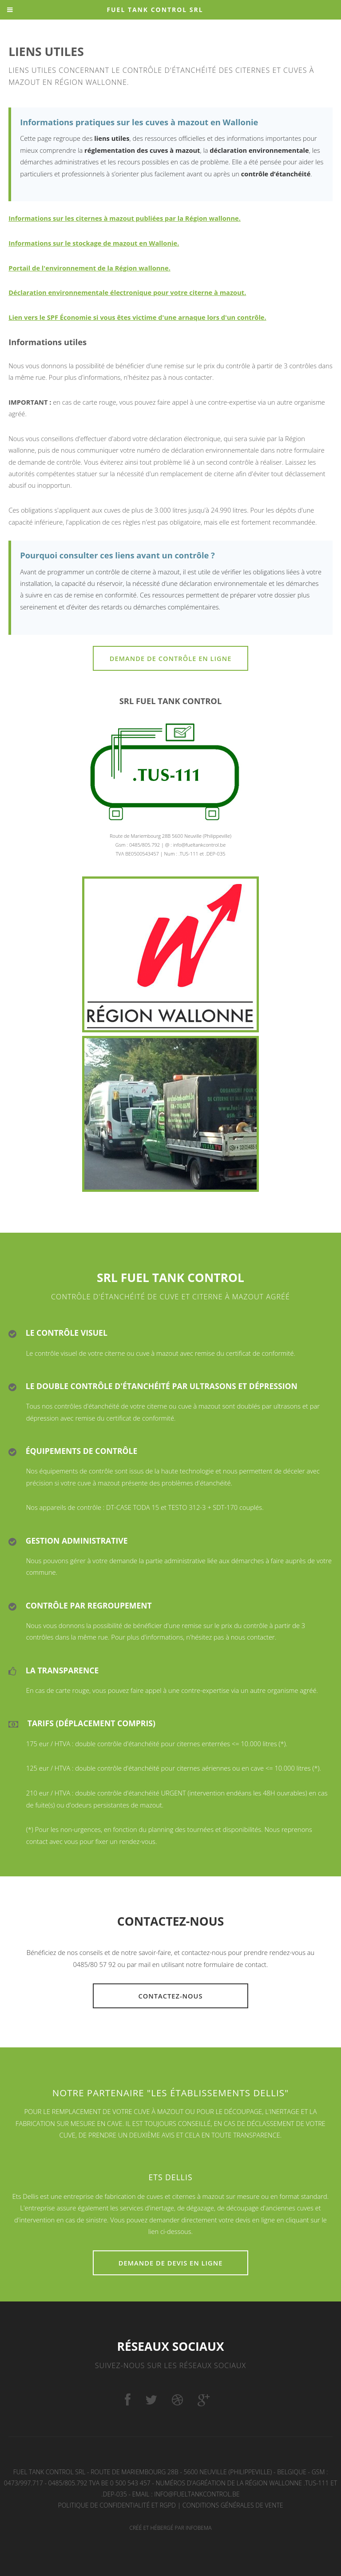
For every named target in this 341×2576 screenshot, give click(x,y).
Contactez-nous (170, 1995)
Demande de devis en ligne (171, 2262)
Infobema (199, 2528)
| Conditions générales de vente (230, 2505)
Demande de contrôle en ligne (171, 658)
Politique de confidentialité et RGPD (117, 2505)
